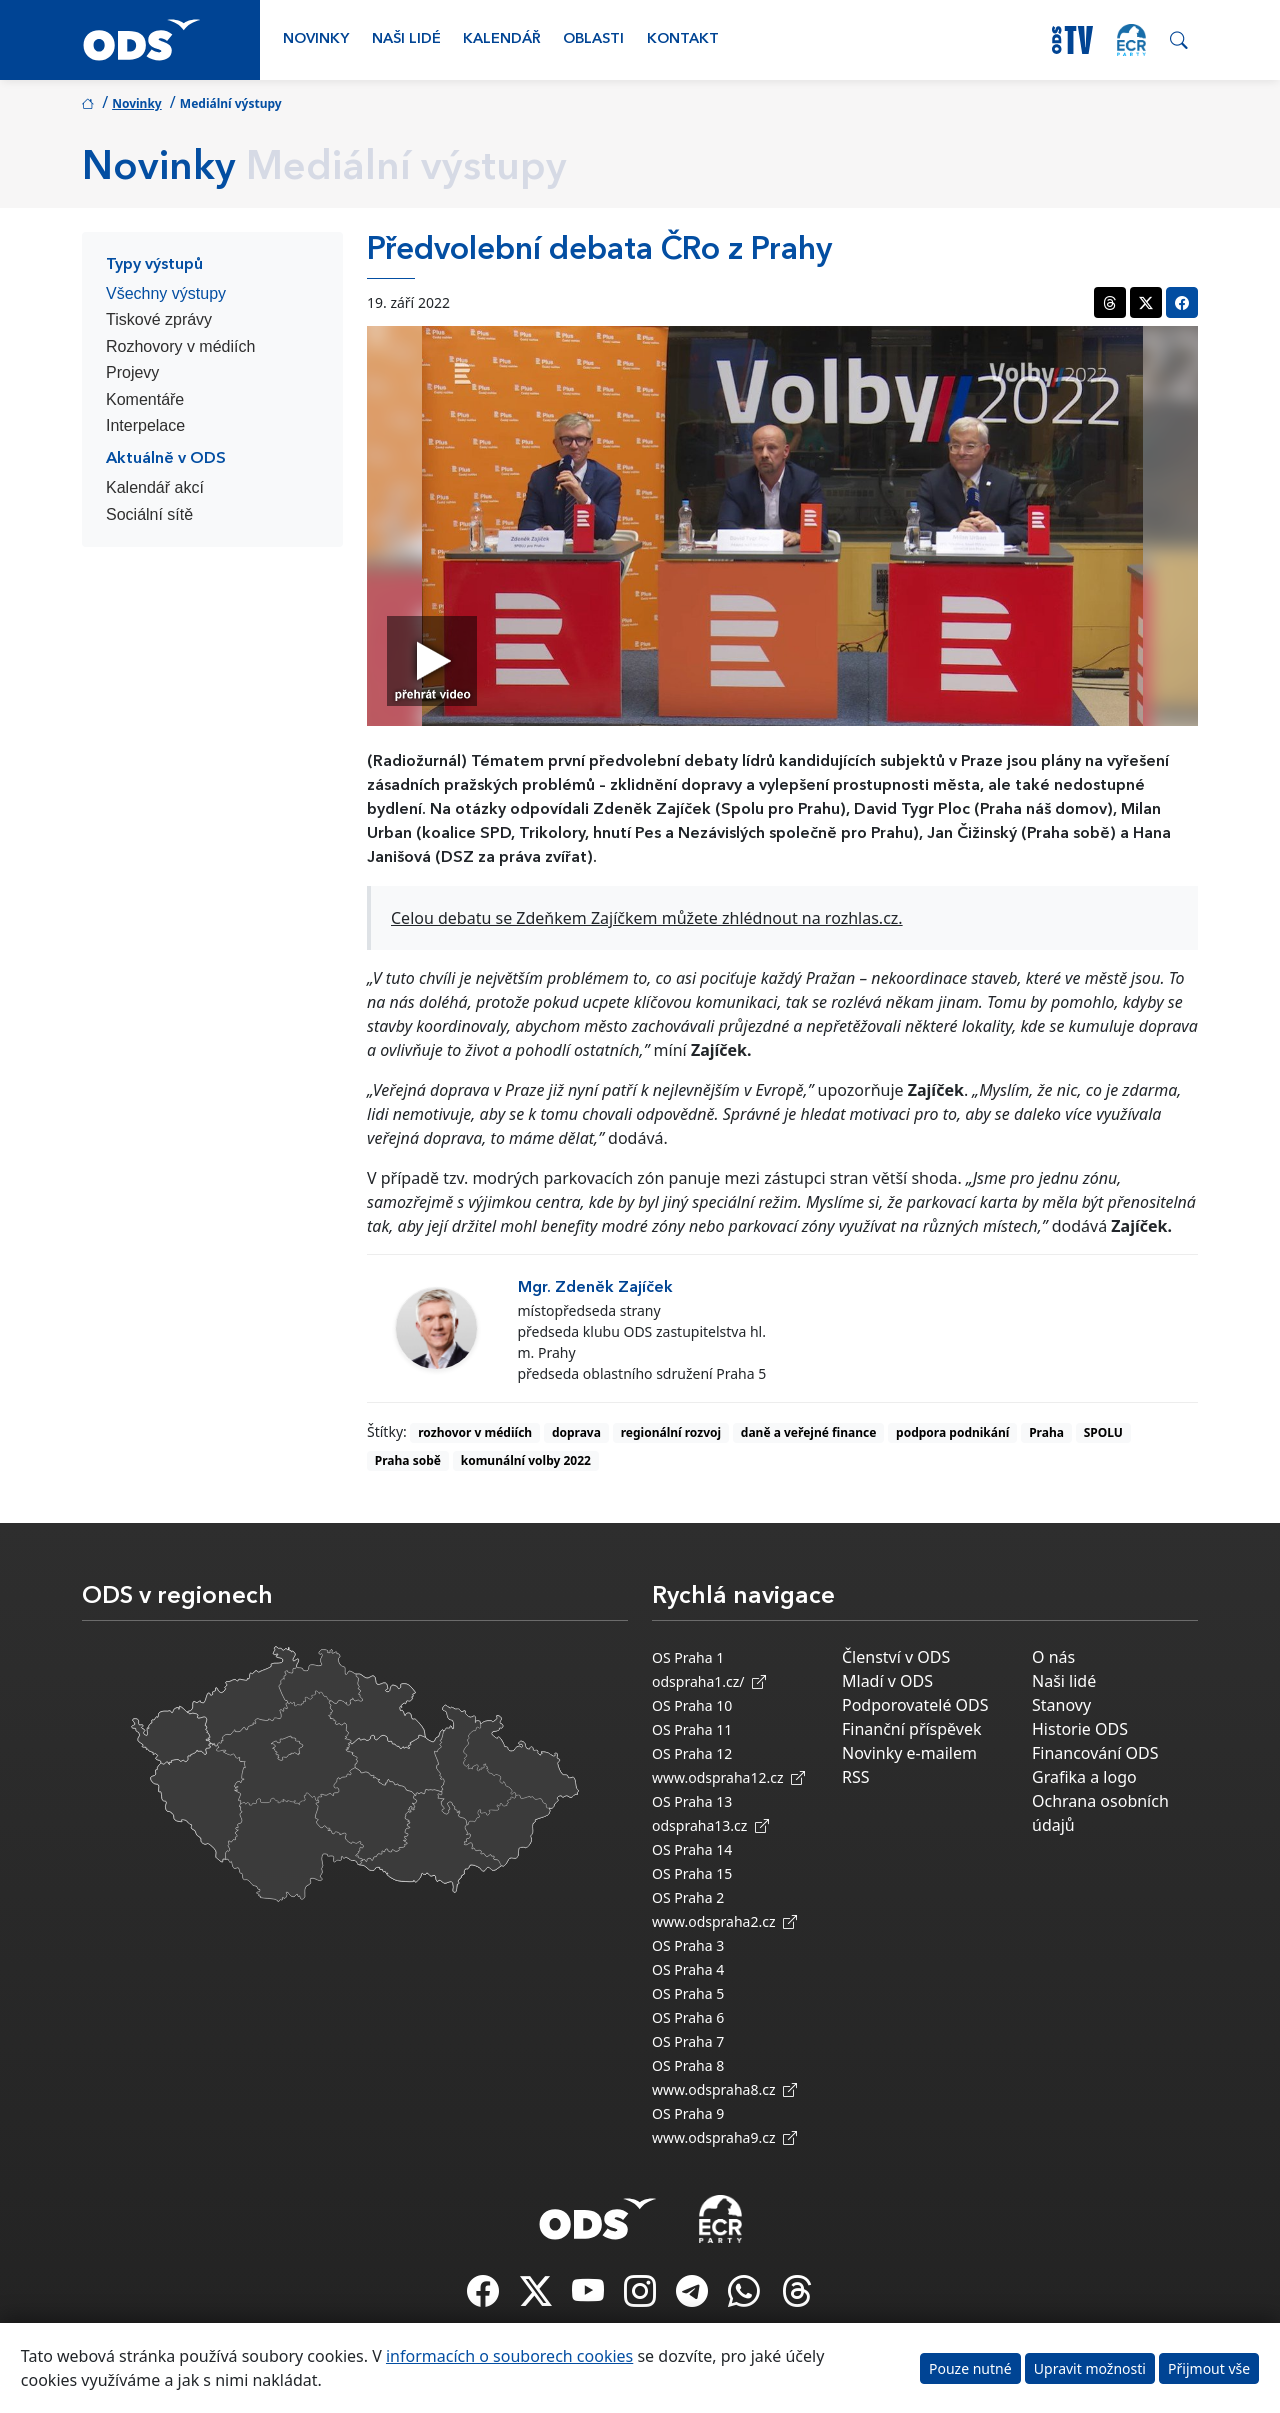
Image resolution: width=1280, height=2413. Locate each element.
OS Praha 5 (688, 1993)
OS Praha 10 (692, 1705)
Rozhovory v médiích (180, 346)
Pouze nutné (970, 2368)
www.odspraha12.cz (728, 1777)
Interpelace (145, 425)
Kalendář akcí (155, 487)
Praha (1046, 1432)
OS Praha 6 (688, 2017)
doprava (576, 1432)
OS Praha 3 (688, 1945)
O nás (1053, 1657)
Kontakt (683, 39)
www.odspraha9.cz (724, 2137)
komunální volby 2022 (526, 1460)
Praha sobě (408, 1460)
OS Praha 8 (688, 2065)
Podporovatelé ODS (915, 1705)
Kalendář (502, 39)
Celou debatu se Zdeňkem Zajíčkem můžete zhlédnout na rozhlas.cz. (647, 918)
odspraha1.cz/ (709, 1681)
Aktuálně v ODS (166, 459)
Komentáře (145, 399)
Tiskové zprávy (159, 319)
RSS (856, 1777)
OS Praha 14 (692, 1849)
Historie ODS (1080, 1729)
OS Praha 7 (688, 2041)
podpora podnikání (952, 1432)
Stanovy (1061, 1705)
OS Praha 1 (688, 1657)
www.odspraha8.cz (724, 2089)
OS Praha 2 (688, 1897)
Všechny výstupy (166, 293)
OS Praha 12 (692, 1753)
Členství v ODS (896, 1657)
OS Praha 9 (688, 2113)
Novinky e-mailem (909, 1753)
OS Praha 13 (692, 1801)
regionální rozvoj (671, 1432)
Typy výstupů (154, 265)
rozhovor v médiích (475, 1432)
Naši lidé (406, 39)
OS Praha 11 (692, 1729)
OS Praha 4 (688, 1969)
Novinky (316, 39)
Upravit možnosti (1090, 2368)
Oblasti (593, 39)
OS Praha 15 (692, 1873)
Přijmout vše (1209, 2368)
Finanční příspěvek (912, 1729)
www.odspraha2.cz (724, 1921)
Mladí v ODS (887, 1681)
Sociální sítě (149, 514)
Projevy (132, 372)
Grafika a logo (1084, 1777)
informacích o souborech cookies (509, 2356)
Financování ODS (1095, 1753)
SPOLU (1103, 1432)
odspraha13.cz (710, 1825)
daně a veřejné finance (809, 1432)
